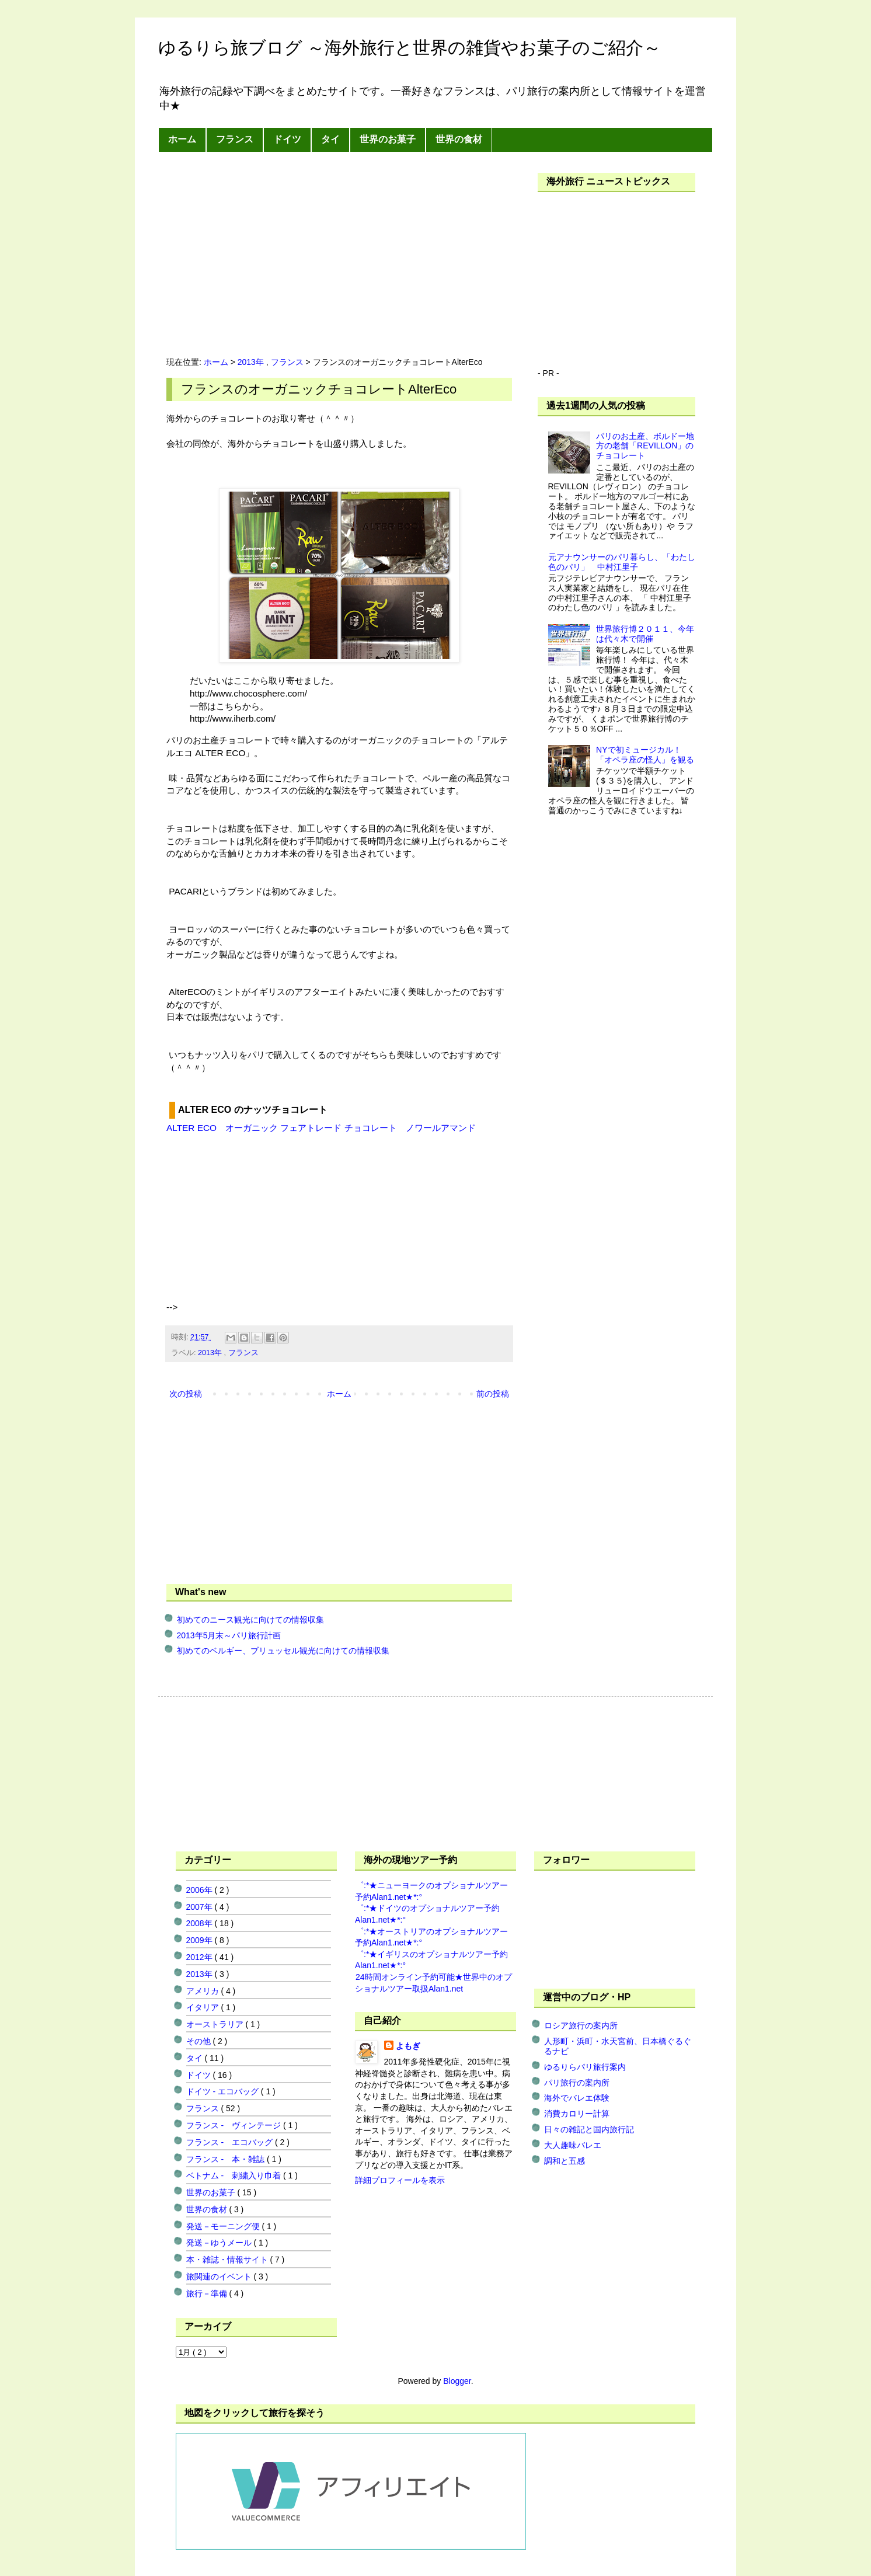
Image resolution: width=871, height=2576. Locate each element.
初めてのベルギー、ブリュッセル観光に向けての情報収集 (283, 1650)
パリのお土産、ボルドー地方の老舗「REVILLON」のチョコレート (645, 446)
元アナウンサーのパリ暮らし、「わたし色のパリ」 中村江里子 (621, 562)
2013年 (252, 362)
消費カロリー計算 (576, 2113)
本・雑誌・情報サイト (228, 2259)
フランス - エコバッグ (230, 2142)
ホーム (182, 139)
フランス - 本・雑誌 (226, 2159)
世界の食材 (459, 139)
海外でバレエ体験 (576, 2097)
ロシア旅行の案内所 (581, 2025)
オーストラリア (216, 2024)
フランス (234, 139)
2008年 (200, 1923)
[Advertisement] (264, 254)
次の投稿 (185, 1393)
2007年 (200, 1907)
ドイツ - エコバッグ (223, 2091)
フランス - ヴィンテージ (234, 2125)
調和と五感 (564, 2161)
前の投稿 (492, 1393)
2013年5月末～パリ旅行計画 (229, 1635)
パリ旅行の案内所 (576, 2082)
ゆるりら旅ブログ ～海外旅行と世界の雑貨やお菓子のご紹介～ (409, 47)
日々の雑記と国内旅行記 (589, 2129)
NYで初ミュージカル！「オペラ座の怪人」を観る (645, 754)
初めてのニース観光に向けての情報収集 (250, 1619)
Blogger (457, 2381)
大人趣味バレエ (572, 2145)
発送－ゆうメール (220, 2242)
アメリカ (203, 1991)
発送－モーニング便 (224, 2226)
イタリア (203, 2007)
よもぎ (408, 2046)
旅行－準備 (207, 2293)
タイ (330, 139)
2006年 (200, 1890)
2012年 (200, 1957)
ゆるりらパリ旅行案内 (585, 2067)
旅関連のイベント (220, 2276)
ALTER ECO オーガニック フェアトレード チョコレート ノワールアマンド (321, 1128)
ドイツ (287, 139)
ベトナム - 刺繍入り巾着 (234, 2175)
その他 (199, 2041)
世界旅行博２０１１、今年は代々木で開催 (645, 633)
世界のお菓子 (388, 139)
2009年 (200, 1940)
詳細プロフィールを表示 (400, 2180)
